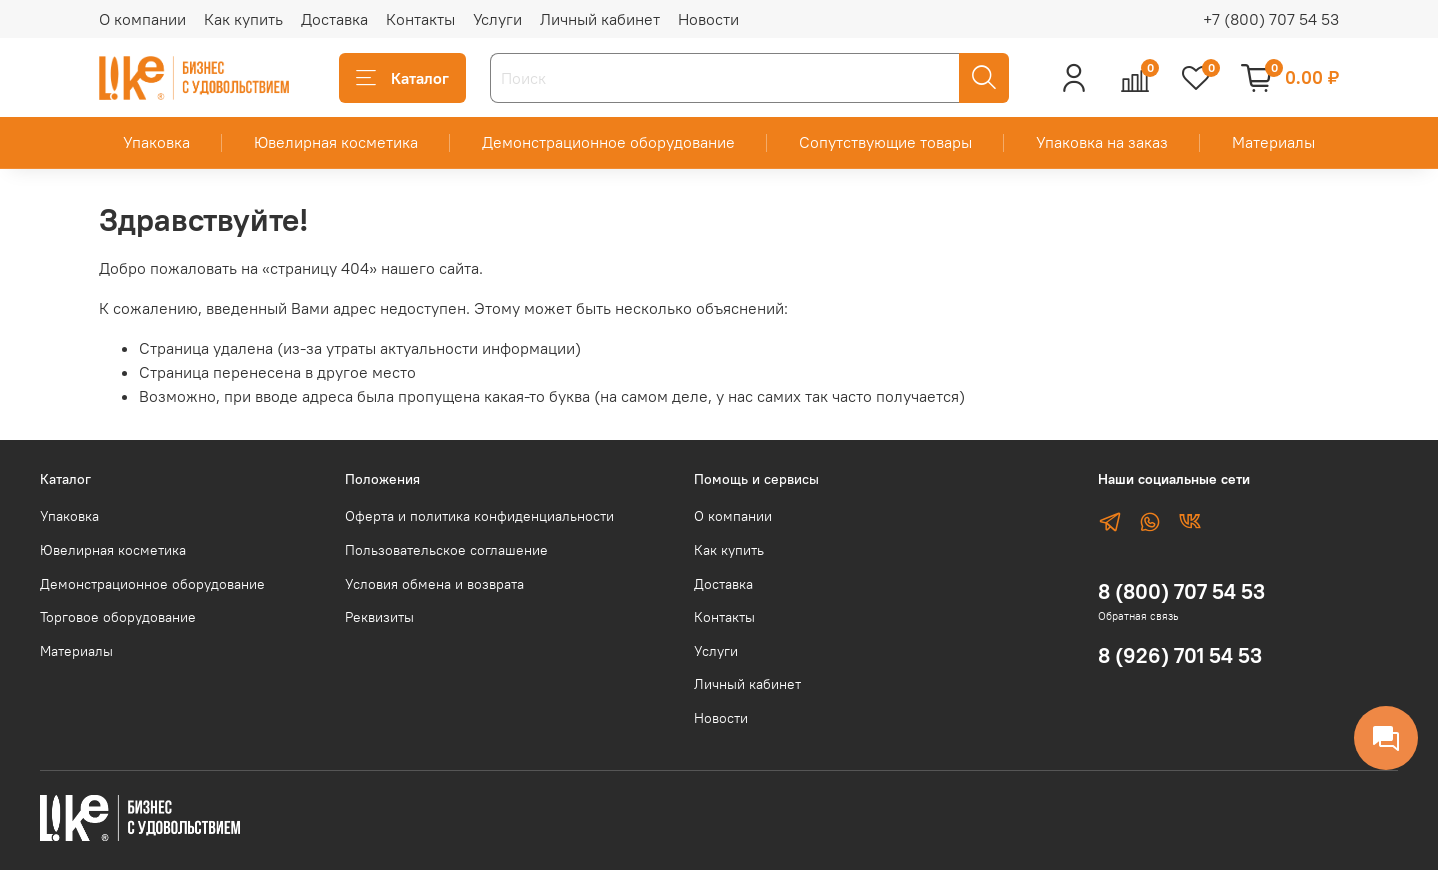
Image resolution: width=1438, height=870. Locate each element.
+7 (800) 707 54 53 (1271, 19)
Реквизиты (379, 617)
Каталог (402, 78)
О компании (142, 19)
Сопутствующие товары (885, 142)
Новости (708, 19)
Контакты (420, 19)
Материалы (1273, 142)
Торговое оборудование (118, 617)
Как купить (243, 19)
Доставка (334, 19)
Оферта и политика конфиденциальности (479, 516)
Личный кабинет (600, 19)
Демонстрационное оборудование (608, 142)
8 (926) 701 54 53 (1180, 655)
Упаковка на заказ (1102, 142)
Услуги (497, 19)
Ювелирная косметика (336, 142)
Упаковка (156, 142)
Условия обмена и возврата (434, 584)
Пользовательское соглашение (446, 550)
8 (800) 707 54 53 (1181, 591)
